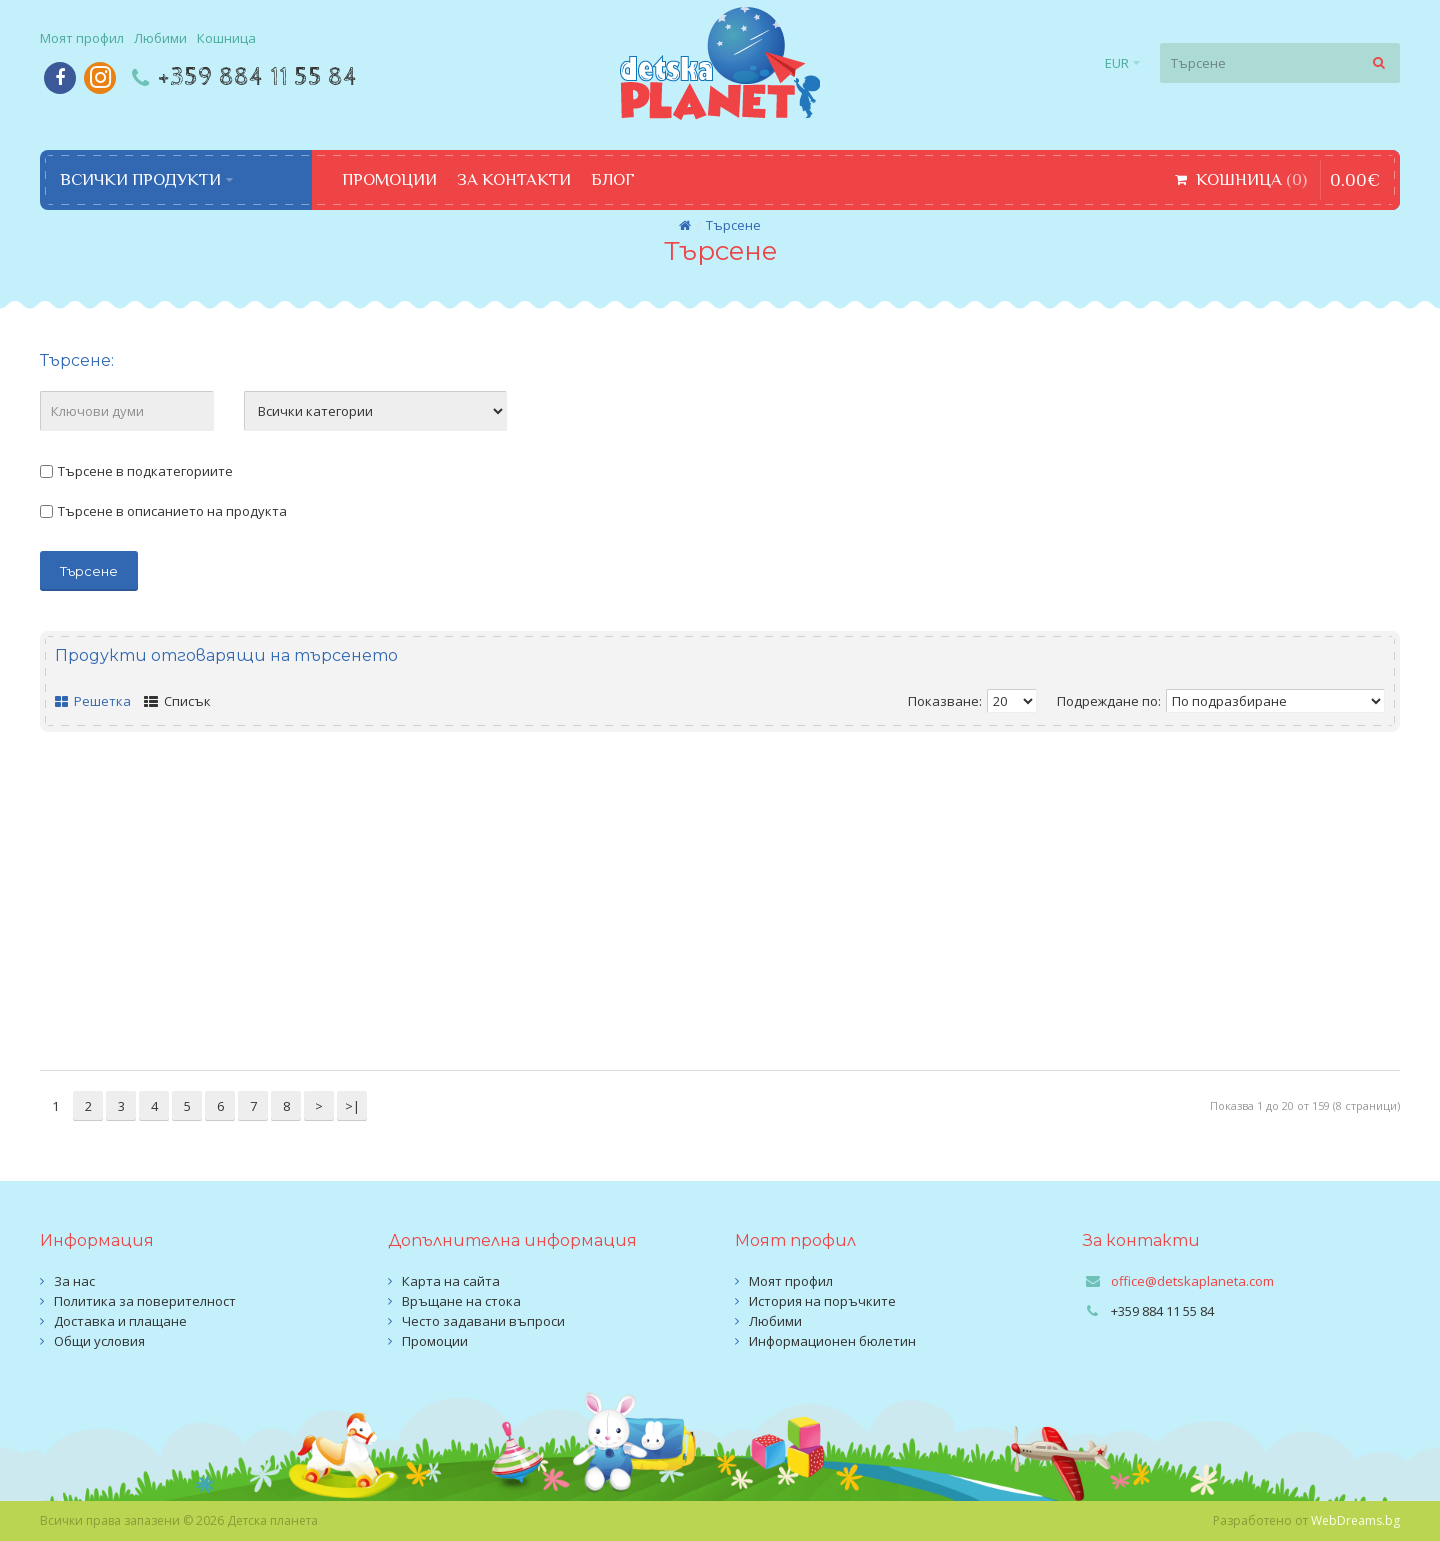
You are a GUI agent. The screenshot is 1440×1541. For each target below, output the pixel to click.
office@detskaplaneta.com (1192, 1281)
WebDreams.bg (1355, 1520)
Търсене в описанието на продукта (163, 511)
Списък (177, 701)
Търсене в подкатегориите (136, 471)
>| (352, 1106)
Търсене (733, 225)
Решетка (93, 701)
